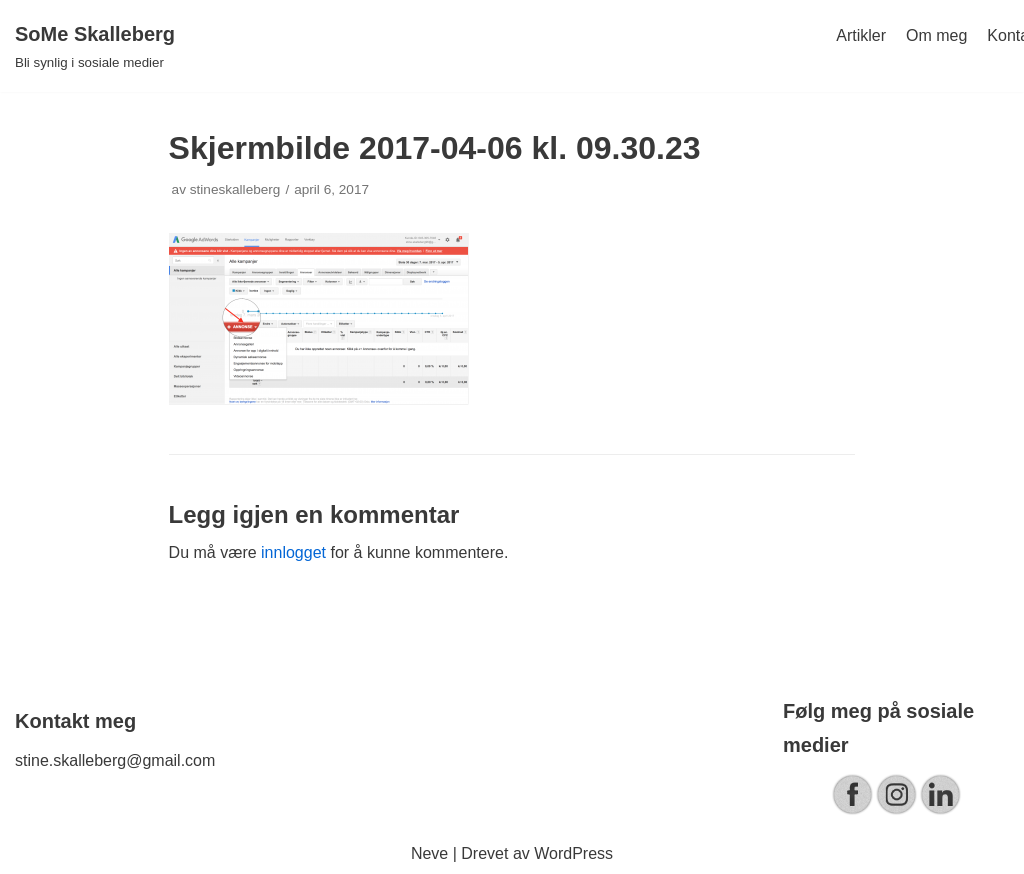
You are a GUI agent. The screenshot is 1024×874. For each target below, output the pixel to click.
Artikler (861, 35)
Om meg (936, 35)
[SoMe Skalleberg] (95, 46)
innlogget (293, 552)
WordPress (573, 853)
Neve (429, 853)
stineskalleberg (235, 189)
